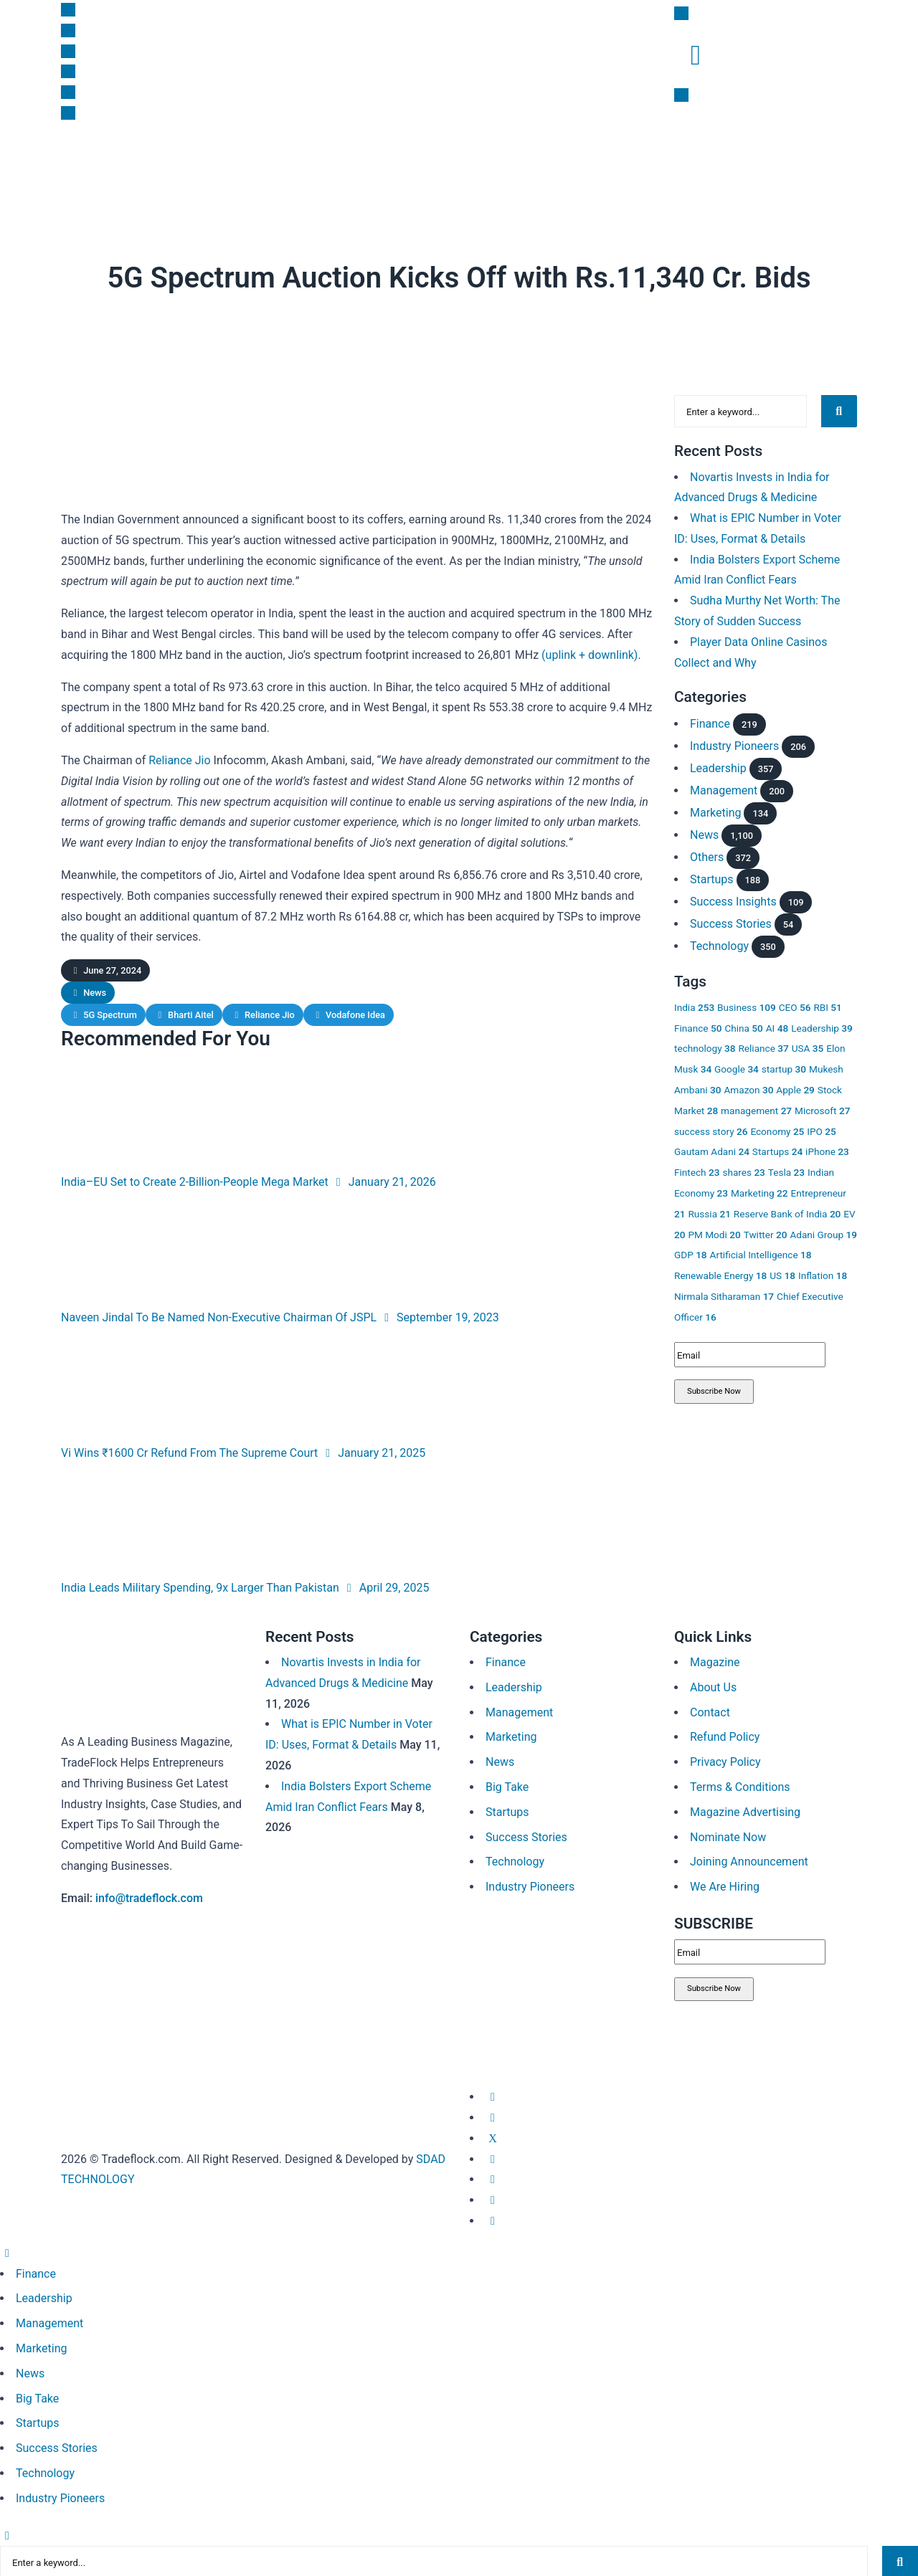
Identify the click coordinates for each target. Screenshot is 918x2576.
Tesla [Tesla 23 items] (786, 1170)
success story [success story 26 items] (710, 1128)
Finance (123, 162)
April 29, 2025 (386, 1587)
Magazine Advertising (745, 1812)
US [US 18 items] (782, 1273)
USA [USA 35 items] (808, 1046)
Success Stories (731, 921)
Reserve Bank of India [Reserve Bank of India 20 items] (787, 1211)
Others (707, 854)
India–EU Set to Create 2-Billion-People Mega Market (194, 1182)
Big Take (352, 162)
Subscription (512, 162)
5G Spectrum (110, 1014)
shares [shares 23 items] (743, 1170)
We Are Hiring (725, 1886)
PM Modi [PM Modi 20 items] (714, 1231)
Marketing (230, 162)
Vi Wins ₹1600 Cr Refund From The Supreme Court (189, 1453)
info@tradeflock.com (149, 1898)
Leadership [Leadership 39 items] (822, 1025)
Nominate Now (728, 1837)
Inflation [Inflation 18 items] (822, 1273)
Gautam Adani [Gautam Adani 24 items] (711, 1149)
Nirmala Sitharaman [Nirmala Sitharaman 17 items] (724, 1294)
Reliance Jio (179, 760)
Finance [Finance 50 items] (697, 1025)
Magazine (578, 162)
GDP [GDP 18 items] (690, 1252)
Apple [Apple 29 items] (795, 1087)
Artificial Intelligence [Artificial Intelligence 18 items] (761, 1252)
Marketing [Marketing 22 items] (759, 1191)
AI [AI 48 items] (777, 1025)
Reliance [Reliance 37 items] (763, 1046)
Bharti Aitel (191, 1014)
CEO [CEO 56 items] (795, 1005)
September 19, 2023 (439, 1317)
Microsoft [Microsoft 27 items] (822, 1108)
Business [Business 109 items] (746, 1005)
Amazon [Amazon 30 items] (748, 1087)
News (79, 162)
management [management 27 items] (756, 1108)
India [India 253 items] (694, 1005)
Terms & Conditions (740, 1787)
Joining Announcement (749, 1861)
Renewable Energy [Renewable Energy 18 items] (720, 1273)
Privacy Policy (725, 1762)
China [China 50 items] (743, 1025)
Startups (175, 162)
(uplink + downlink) (589, 655)
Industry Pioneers (734, 743)
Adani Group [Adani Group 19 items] (823, 1231)
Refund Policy (725, 1737)
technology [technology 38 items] (705, 1046)
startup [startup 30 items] (784, 1067)
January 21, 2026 (383, 1182)
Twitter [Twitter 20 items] (765, 1231)
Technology (719, 944)
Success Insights (427, 162)
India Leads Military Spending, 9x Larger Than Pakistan (200, 1587)
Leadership (294, 162)
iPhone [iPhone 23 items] (827, 1149)
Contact (710, 1712)
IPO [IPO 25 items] (821, 1128)
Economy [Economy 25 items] (777, 1128)
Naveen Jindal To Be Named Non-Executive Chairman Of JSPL (219, 1317)
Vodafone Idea (355, 1014)
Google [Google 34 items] (736, 1067)
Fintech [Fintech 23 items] (696, 1170)
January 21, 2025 (373, 1453)
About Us (713, 1687)
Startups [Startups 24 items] (777, 1149)
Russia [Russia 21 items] (709, 1211)
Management (723, 787)
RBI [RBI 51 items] (827, 1005)
